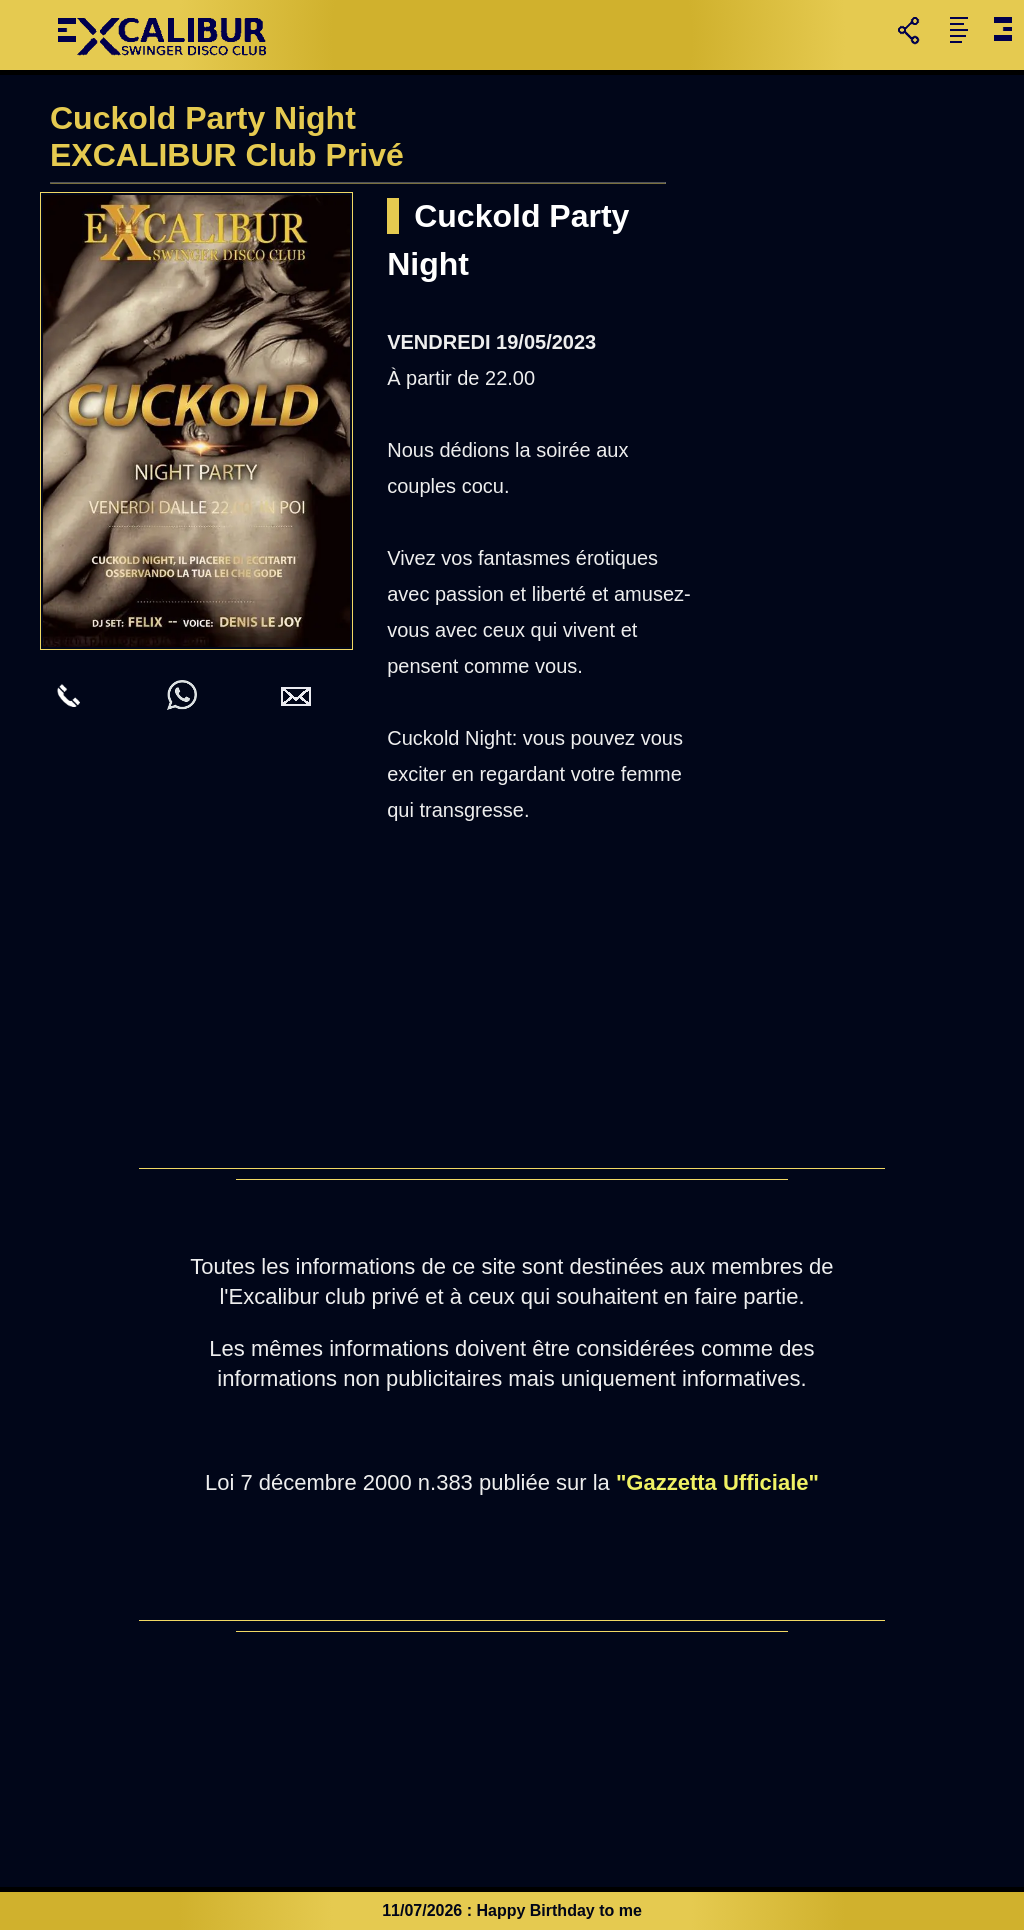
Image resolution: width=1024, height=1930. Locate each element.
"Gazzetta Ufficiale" (717, 1482)
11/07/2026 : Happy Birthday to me (512, 1910)
